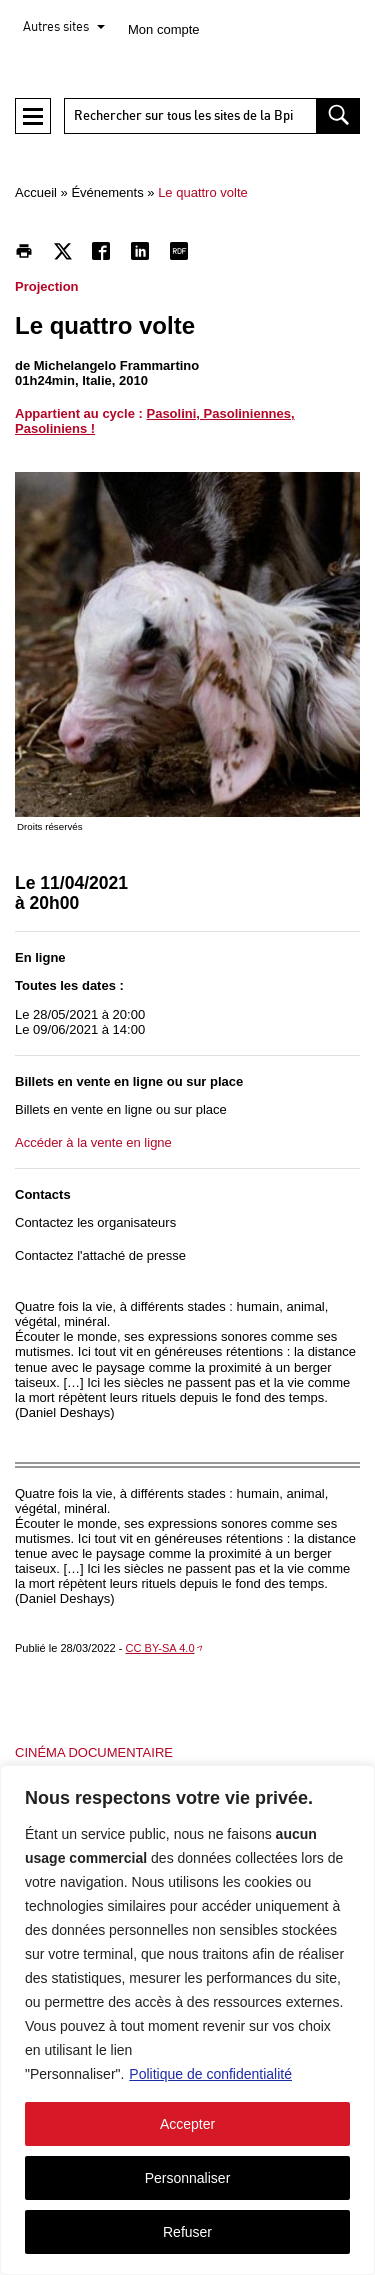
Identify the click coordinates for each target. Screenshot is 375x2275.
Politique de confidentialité (210, 2074)
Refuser (187, 2232)
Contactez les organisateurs (95, 1222)
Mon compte (164, 29)
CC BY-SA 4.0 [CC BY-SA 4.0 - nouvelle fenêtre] (160, 1648)
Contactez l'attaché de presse (100, 1255)
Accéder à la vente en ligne (93, 1142)
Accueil (36, 192)
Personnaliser (188, 2178)
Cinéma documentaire (94, 1752)
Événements (107, 192)
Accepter (187, 2124)
